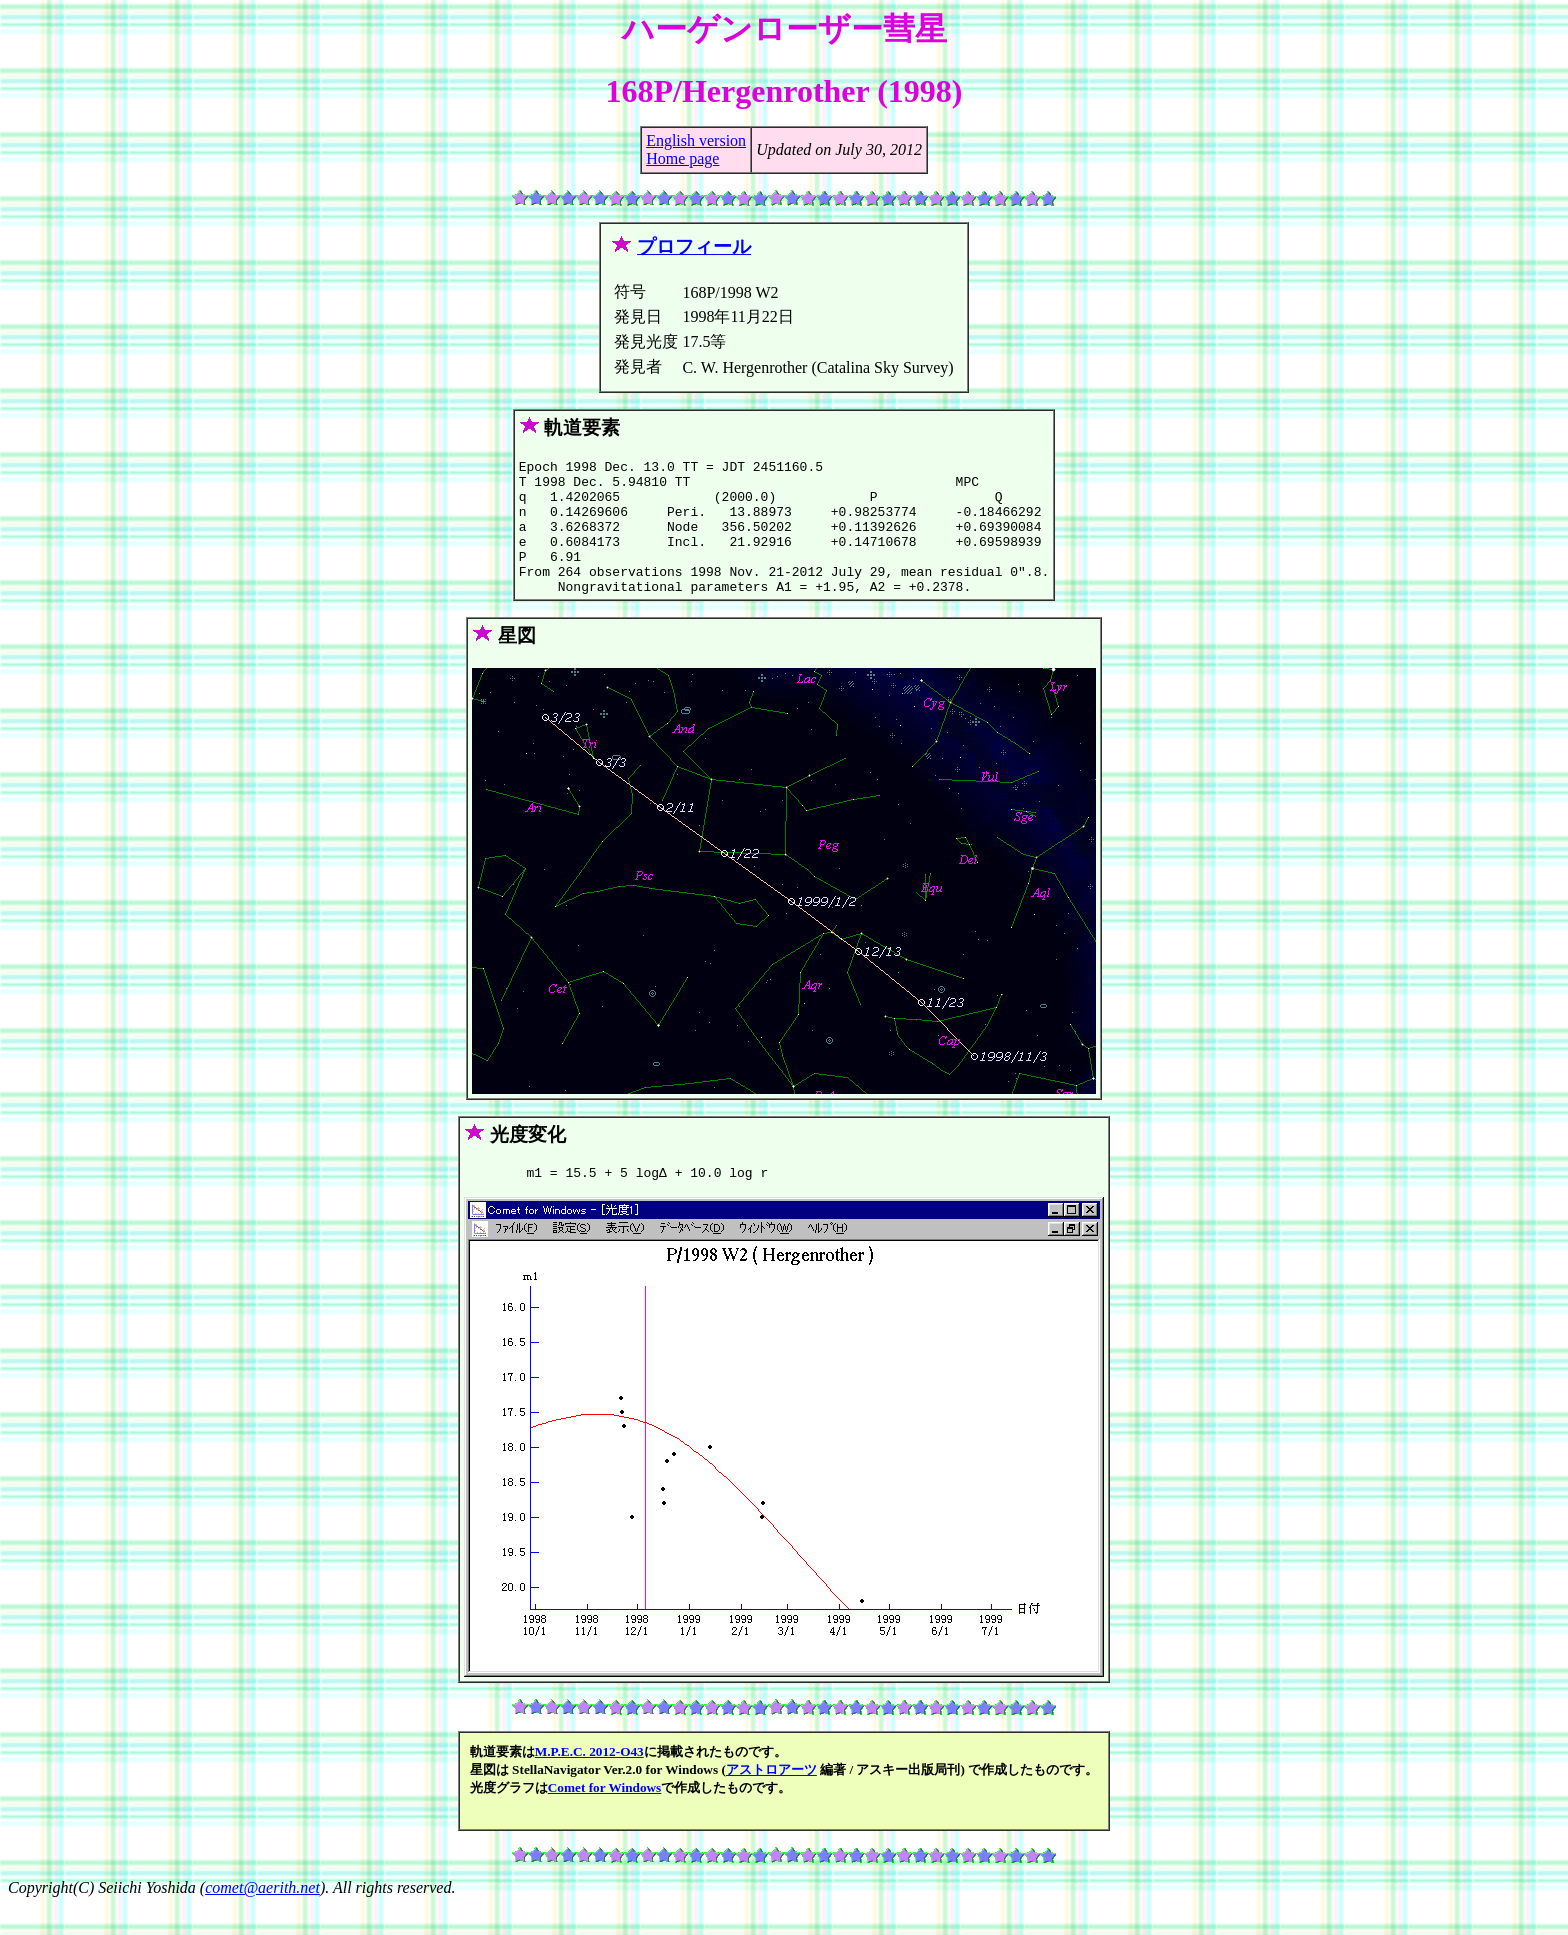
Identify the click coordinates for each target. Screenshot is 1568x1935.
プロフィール (694, 246)
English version (696, 140)
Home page (682, 158)
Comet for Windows (605, 1817)
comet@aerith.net (262, 1917)
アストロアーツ (771, 1799)
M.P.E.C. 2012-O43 (589, 1781)
